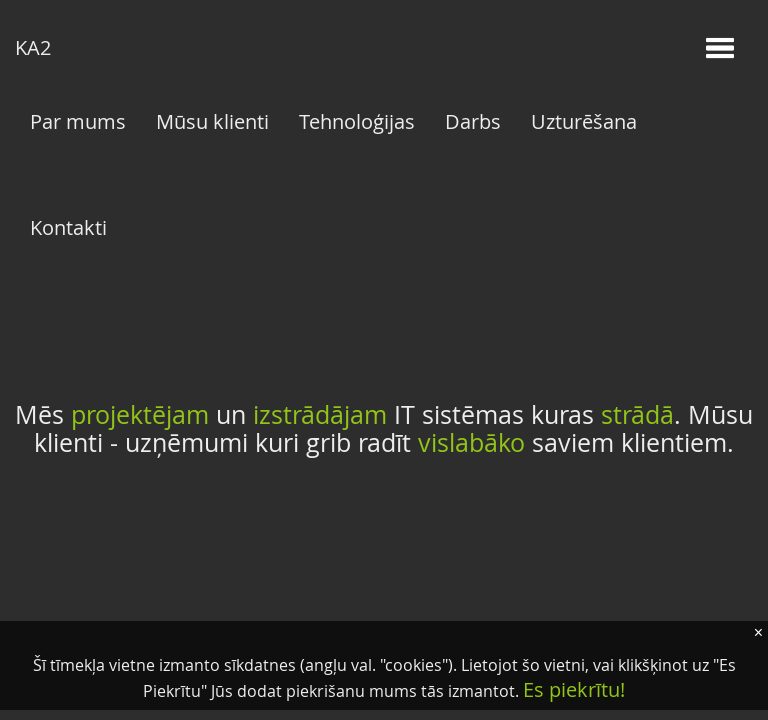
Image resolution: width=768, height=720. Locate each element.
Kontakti (68, 227)
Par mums (78, 121)
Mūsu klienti (212, 121)
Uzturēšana (584, 121)
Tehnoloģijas (357, 121)
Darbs (473, 121)
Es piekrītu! (574, 689)
